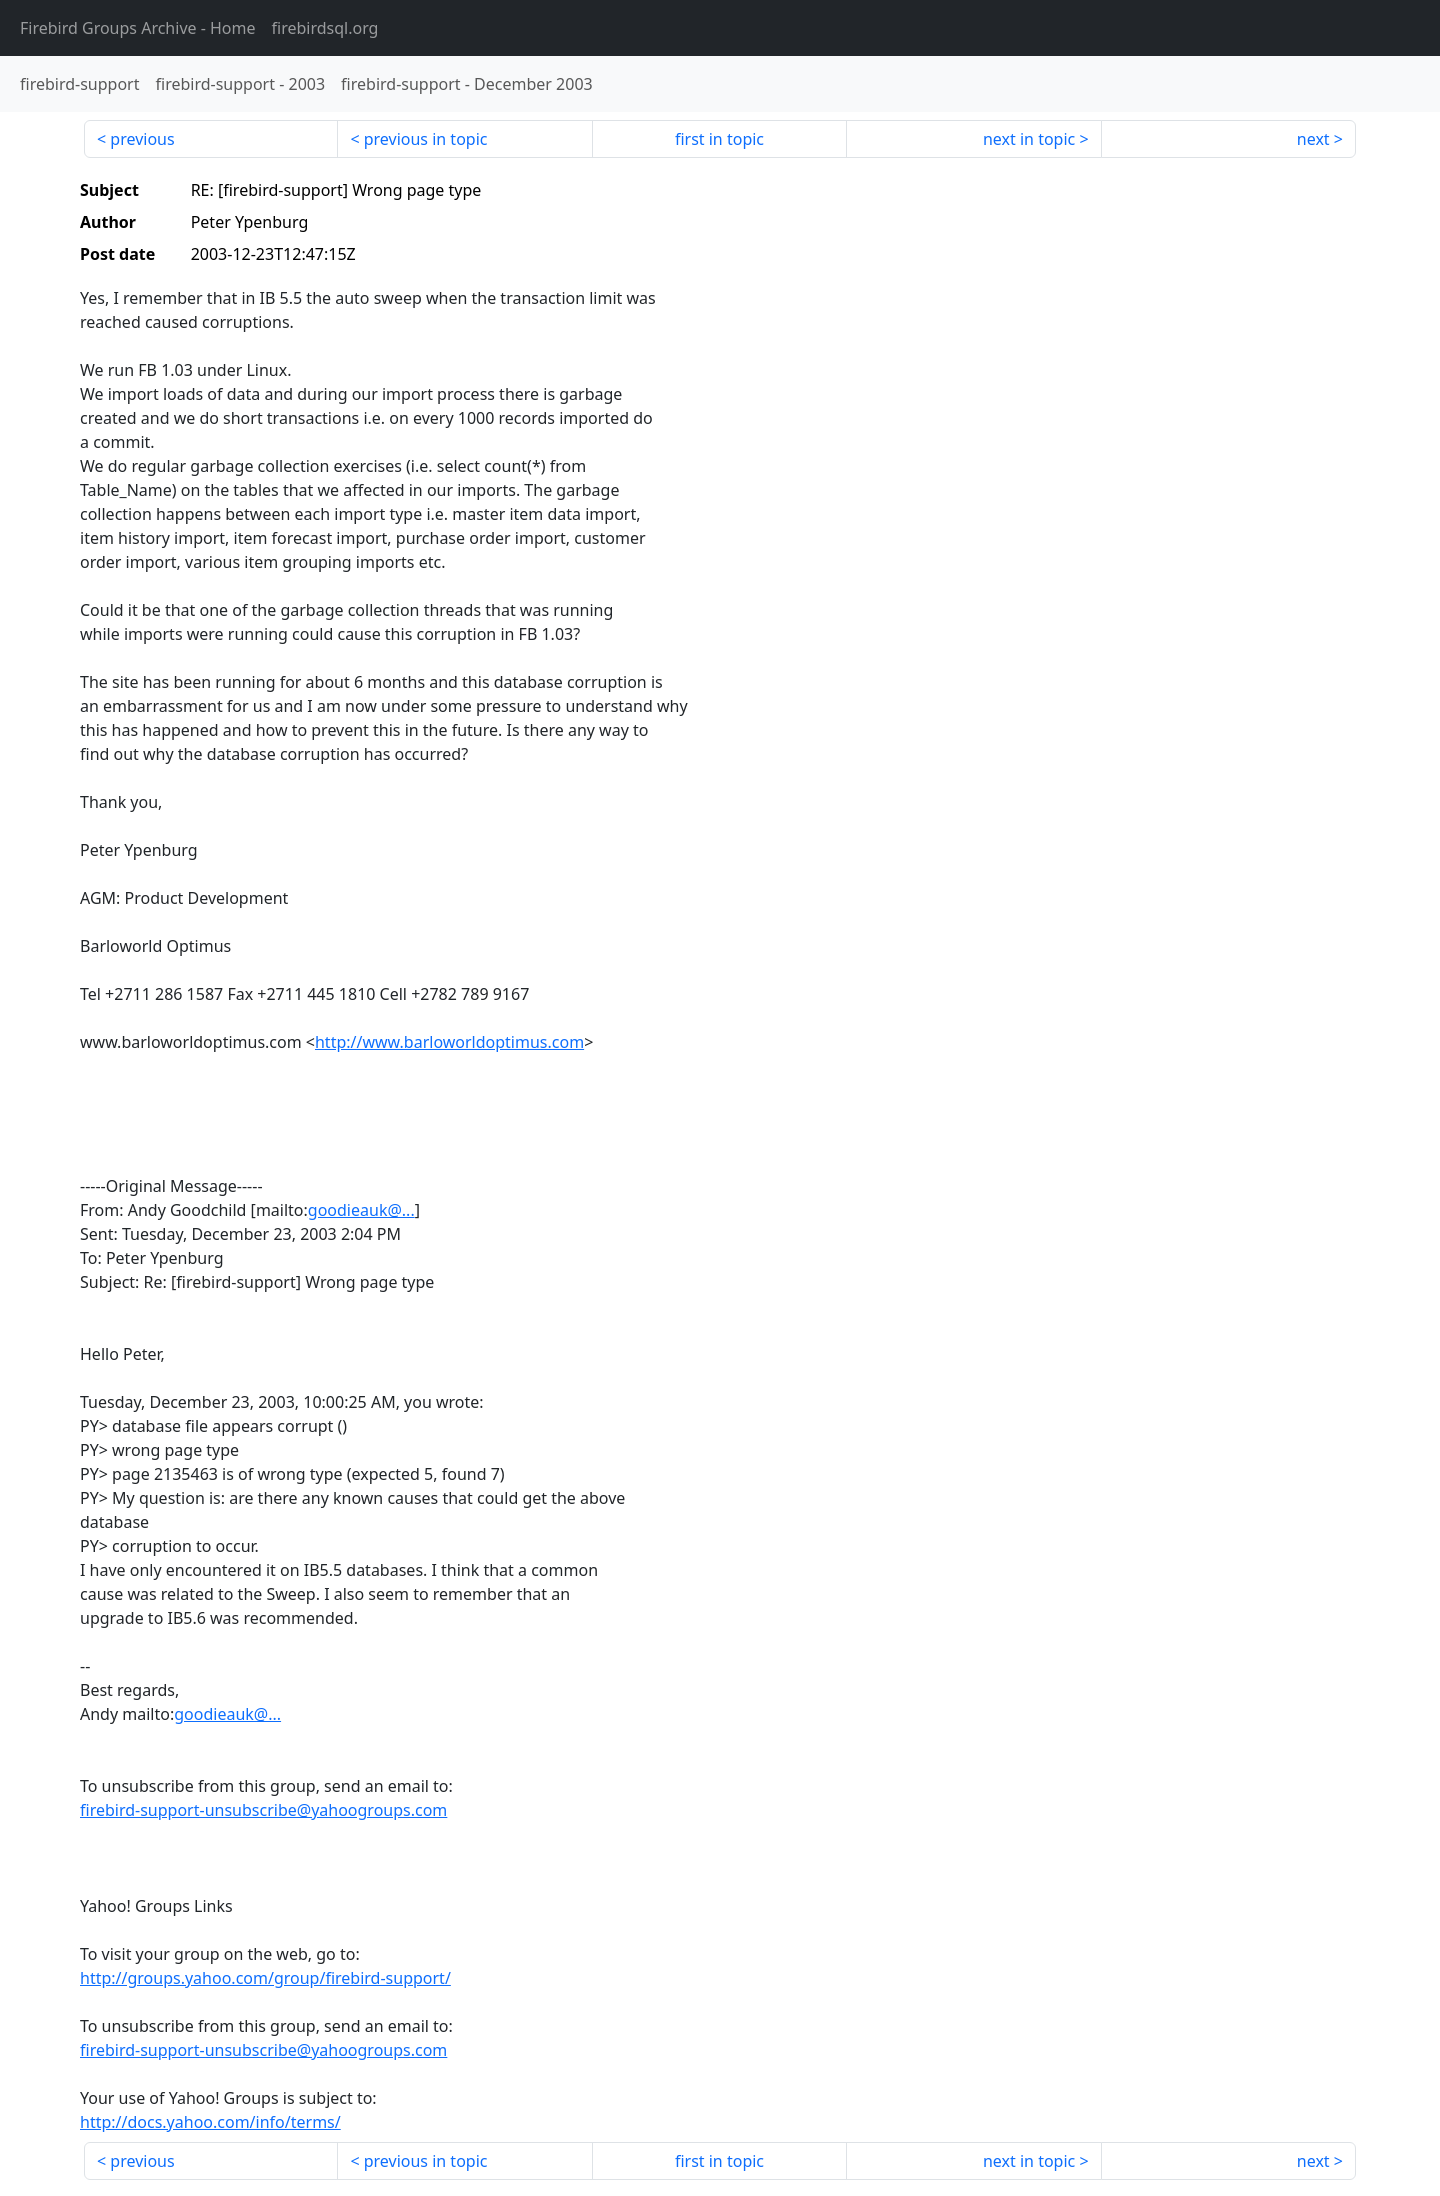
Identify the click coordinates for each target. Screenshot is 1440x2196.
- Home (138, 28)
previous (142, 139)
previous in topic (426, 139)
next (1313, 139)
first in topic (719, 139)
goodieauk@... (361, 1210)
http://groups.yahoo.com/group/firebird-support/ (265, 1978)
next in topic (1029, 139)
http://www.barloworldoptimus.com (449, 1042)
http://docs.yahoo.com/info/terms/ (210, 2122)
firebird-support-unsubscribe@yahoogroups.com (263, 1810)
